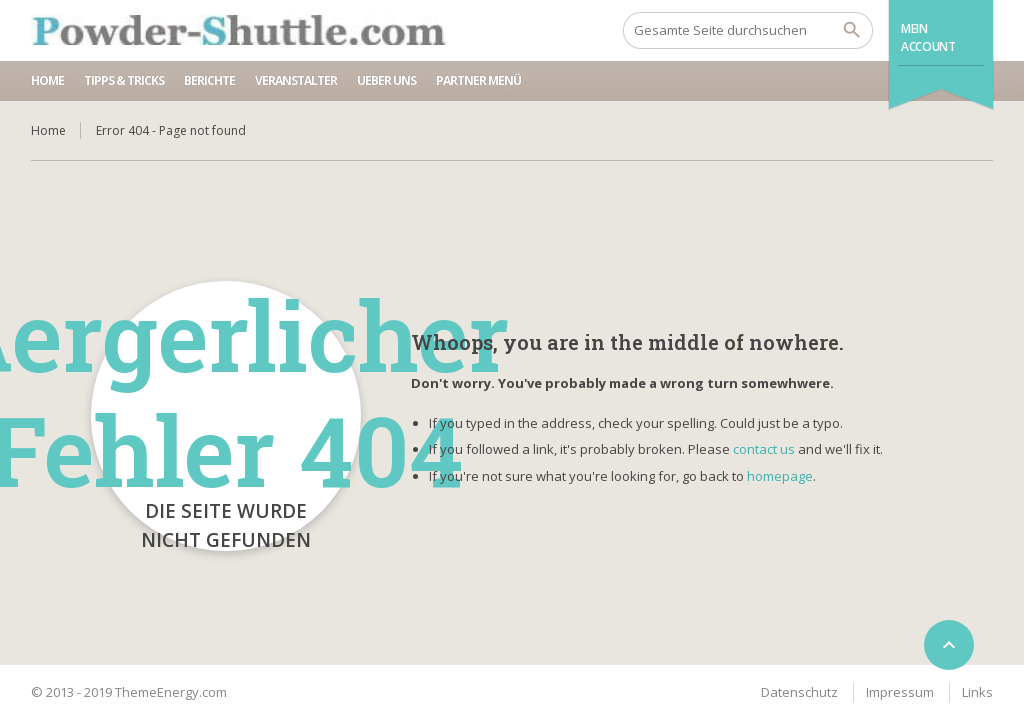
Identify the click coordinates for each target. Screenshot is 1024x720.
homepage (780, 476)
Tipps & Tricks (124, 80)
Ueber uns (386, 80)
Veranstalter (296, 80)
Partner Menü (478, 80)
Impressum (900, 692)
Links (977, 692)
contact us (764, 449)
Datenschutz (799, 692)
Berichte (209, 80)
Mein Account (928, 37)
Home (47, 80)
